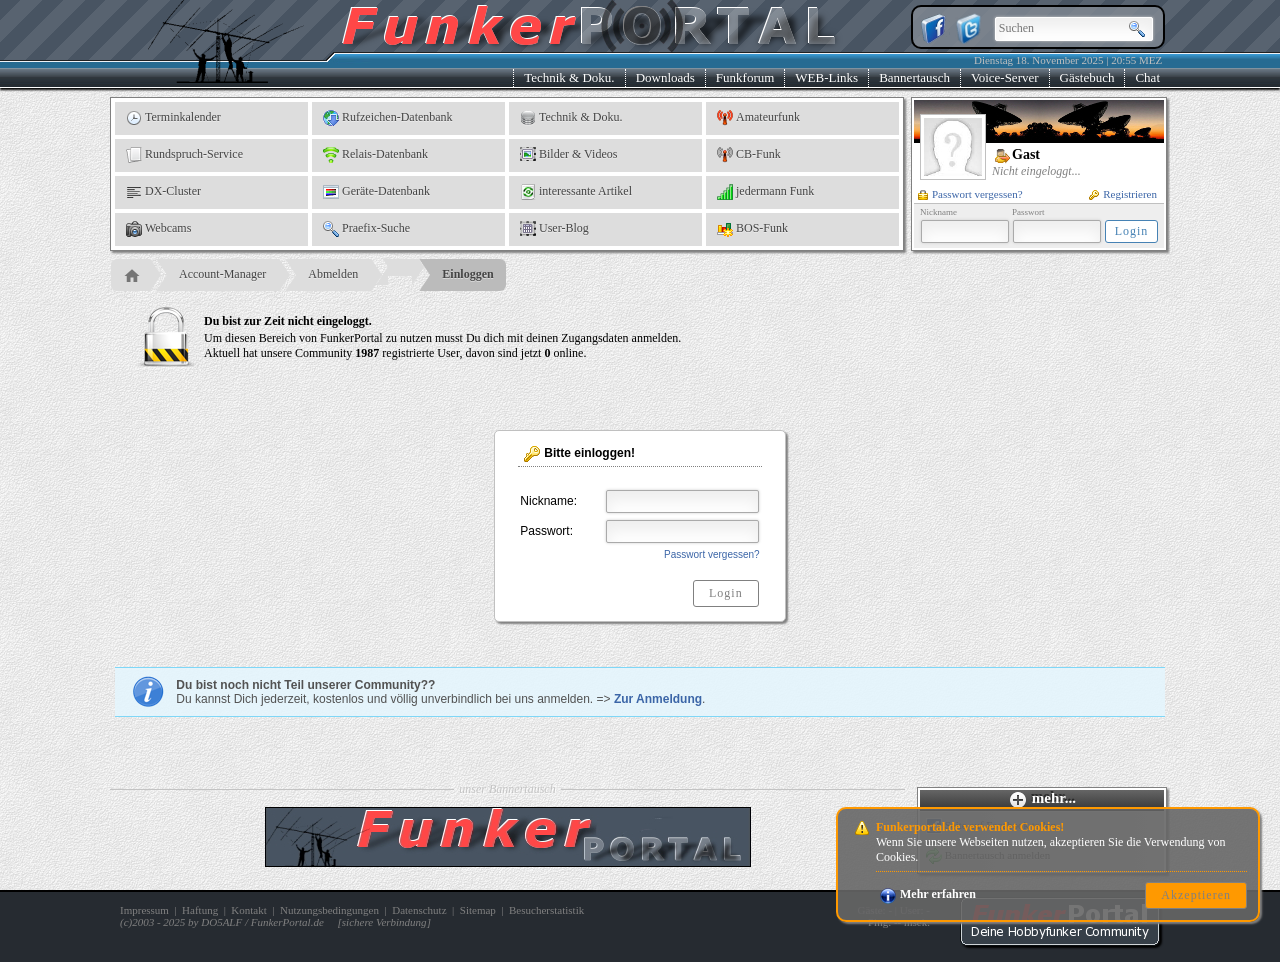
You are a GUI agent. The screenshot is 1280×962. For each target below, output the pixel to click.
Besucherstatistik (546, 910)
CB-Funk (749, 155)
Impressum (144, 910)
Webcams (158, 229)
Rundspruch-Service (184, 155)
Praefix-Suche (366, 229)
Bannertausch (914, 77)
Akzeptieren (1196, 895)
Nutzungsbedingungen (329, 910)
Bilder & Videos (568, 155)
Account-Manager (222, 274)
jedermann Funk (765, 192)
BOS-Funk (752, 229)
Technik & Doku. (569, 77)
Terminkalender (173, 118)
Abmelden (333, 274)
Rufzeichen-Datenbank (388, 118)
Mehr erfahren (928, 894)
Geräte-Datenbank (376, 192)
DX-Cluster (163, 192)
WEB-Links (826, 77)
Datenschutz (419, 910)
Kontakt (248, 910)
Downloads (665, 77)
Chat (1147, 77)
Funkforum (745, 77)
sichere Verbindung (384, 922)
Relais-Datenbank (375, 155)
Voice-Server (1005, 77)
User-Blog (554, 229)
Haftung (200, 910)
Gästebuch (1087, 77)
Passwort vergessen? (970, 194)
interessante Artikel (576, 192)
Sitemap (478, 910)
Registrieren (1123, 194)
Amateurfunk (758, 118)
